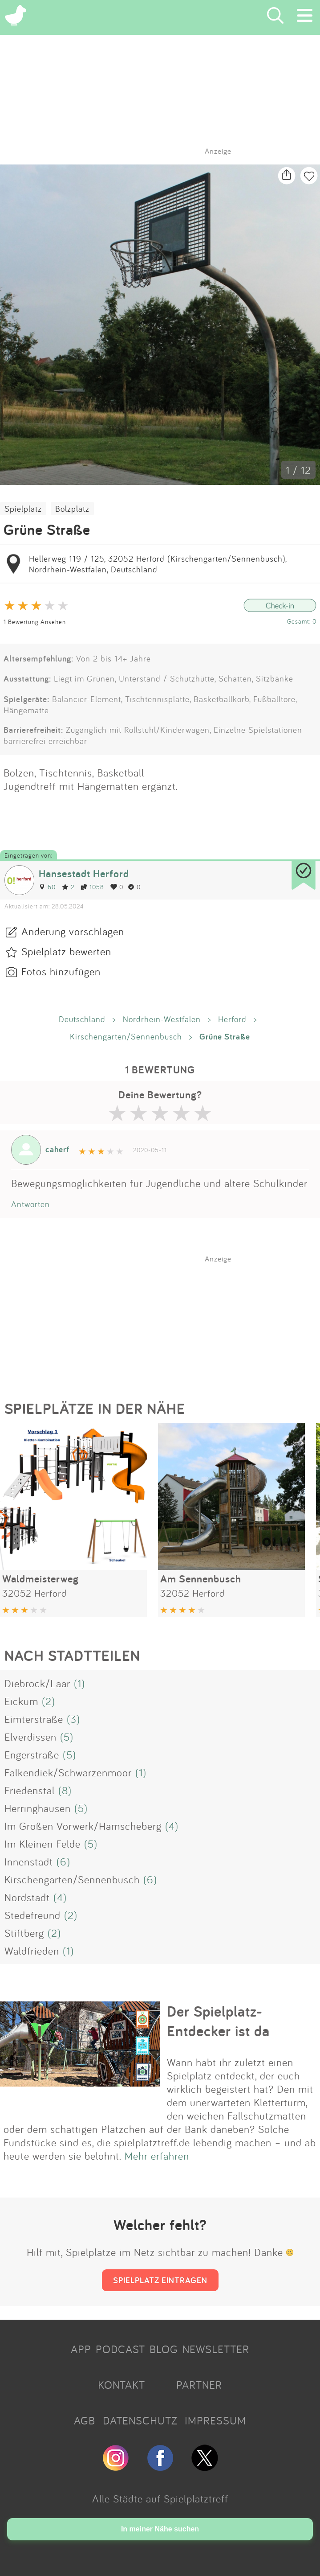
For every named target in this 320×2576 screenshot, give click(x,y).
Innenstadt (28, 1861)
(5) (66, 1736)
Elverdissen (30, 1736)
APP (81, 2349)
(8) (65, 1790)
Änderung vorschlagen (72, 931)
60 (47, 887)
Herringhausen (37, 1808)
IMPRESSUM (215, 2420)
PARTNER (199, 2385)
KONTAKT (121, 2385)
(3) (73, 1719)
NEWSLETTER (215, 2349)
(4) (171, 1825)
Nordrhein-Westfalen (162, 1019)
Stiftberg (24, 1932)
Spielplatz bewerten (66, 951)
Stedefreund (32, 1915)
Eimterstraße (33, 1719)
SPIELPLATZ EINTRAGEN (160, 2280)
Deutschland (82, 1019)
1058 (92, 887)
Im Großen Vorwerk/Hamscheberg (83, 1825)
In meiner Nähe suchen (160, 2529)
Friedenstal (29, 1790)
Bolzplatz (72, 508)
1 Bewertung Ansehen (35, 621)
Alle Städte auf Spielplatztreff (160, 2498)
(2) (48, 1701)
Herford (232, 1019)
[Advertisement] (164, 1319)
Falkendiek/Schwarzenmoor (68, 1772)
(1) (79, 1683)
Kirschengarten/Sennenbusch (126, 1036)
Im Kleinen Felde (42, 1843)
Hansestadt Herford (84, 873)
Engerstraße (31, 1754)
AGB (84, 2420)
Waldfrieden (31, 1950)
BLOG (164, 2349)
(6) (63, 1861)
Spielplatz (23, 508)
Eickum (21, 1701)
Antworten (30, 1204)
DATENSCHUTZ (140, 2420)
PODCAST (120, 2349)
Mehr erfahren (157, 2155)
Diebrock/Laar (37, 1683)
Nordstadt (27, 1897)
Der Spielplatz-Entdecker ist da (218, 2021)
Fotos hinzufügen (61, 971)
